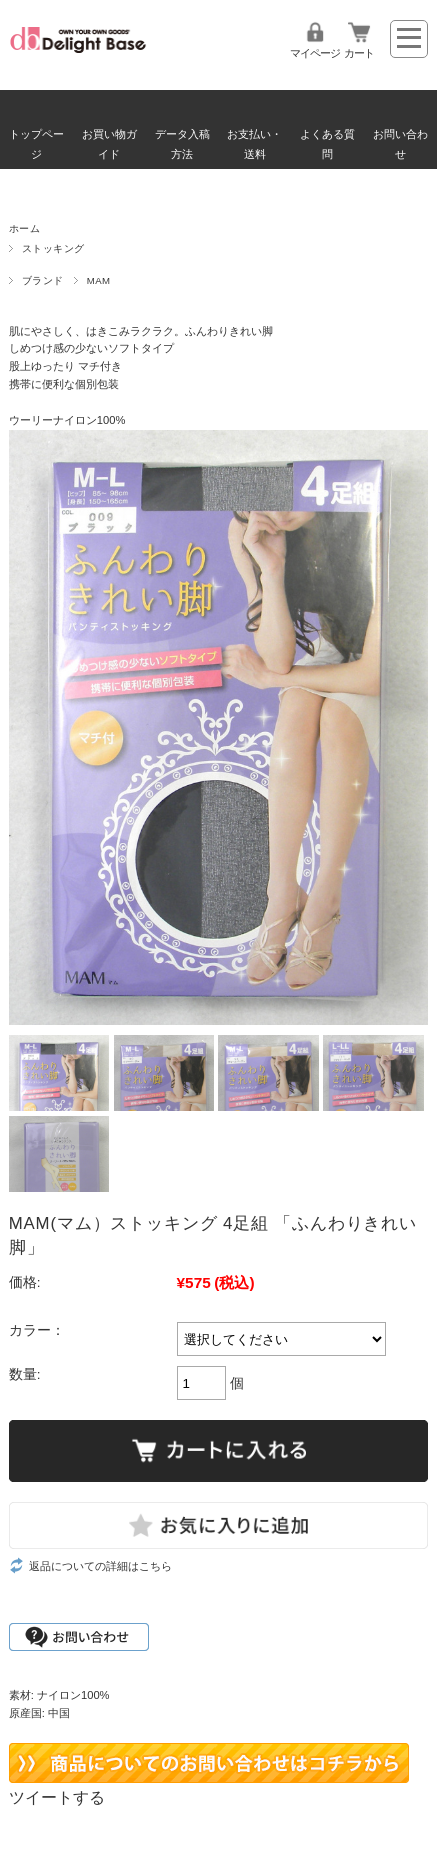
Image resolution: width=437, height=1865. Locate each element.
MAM (99, 280)
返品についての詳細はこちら (100, 1566)
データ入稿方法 (182, 144)
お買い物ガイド (109, 144)
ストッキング (53, 248)
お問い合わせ (400, 144)
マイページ (315, 53)
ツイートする (57, 1797)
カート (359, 53)
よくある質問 (327, 144)
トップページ (36, 144)
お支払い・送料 (254, 144)
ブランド (43, 280)
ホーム (24, 228)
